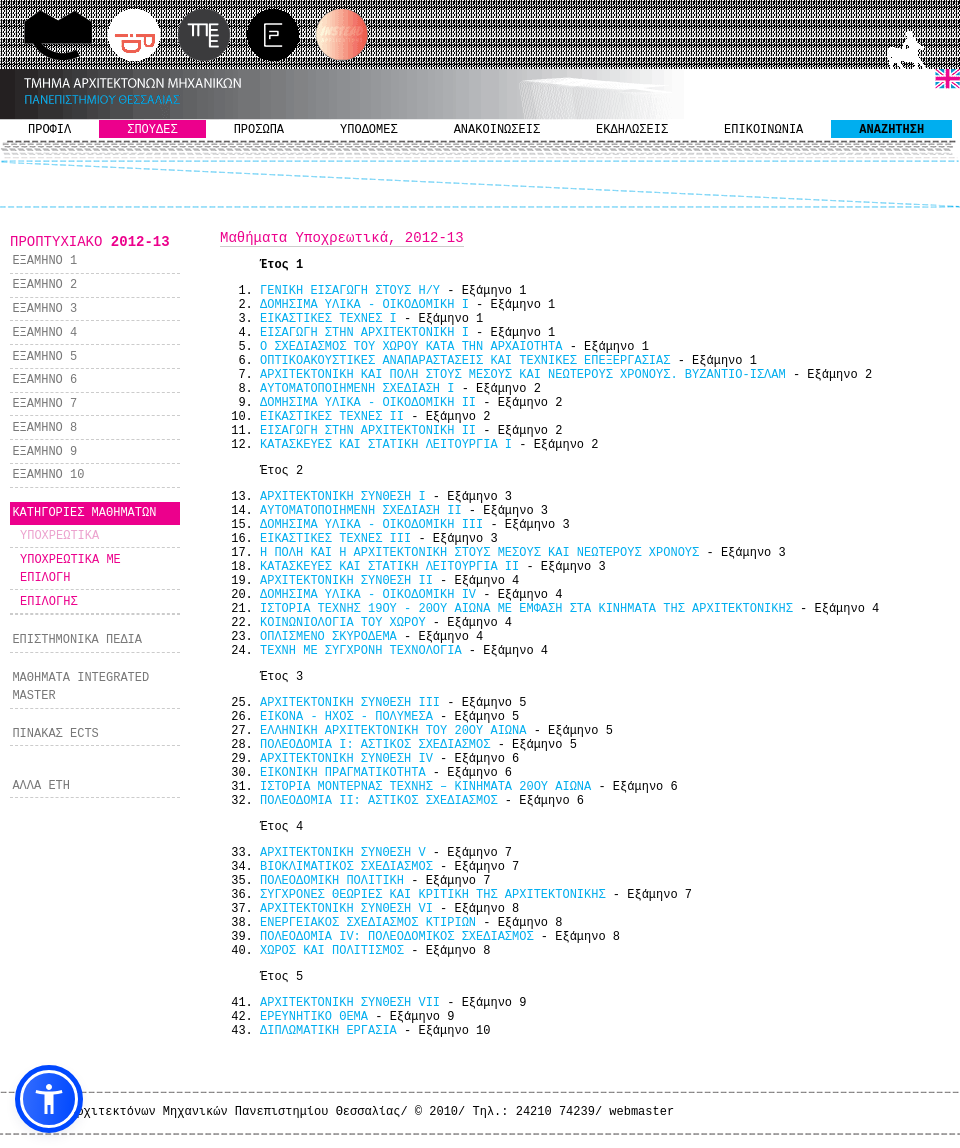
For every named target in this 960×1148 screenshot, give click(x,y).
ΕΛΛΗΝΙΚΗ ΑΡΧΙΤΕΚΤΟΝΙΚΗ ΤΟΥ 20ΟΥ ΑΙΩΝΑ (393, 731)
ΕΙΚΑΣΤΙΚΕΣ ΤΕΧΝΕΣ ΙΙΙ (335, 539)
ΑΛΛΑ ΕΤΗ (41, 786)
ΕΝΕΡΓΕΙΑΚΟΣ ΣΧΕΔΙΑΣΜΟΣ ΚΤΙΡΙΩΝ (368, 923)
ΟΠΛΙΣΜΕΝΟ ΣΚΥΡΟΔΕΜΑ (328, 637)
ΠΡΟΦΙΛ (49, 130)
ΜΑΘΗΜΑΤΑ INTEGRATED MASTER (80, 687)
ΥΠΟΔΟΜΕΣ (369, 130)
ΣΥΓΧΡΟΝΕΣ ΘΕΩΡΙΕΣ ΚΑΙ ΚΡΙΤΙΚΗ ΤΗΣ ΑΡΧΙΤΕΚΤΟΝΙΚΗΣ (433, 895)
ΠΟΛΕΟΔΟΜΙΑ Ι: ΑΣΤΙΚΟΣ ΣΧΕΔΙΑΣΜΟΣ (375, 745)
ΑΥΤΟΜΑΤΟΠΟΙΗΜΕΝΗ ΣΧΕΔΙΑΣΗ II (361, 511)
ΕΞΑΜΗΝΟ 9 (44, 452)
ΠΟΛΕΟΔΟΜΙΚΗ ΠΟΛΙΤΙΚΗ (332, 881)
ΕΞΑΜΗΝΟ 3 (44, 309)
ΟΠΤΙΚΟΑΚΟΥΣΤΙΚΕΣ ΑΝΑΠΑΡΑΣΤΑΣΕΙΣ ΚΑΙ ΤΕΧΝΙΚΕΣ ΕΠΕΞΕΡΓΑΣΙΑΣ (465, 361)
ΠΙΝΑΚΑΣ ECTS (55, 734)
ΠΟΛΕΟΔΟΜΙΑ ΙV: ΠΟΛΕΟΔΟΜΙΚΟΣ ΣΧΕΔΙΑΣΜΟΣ (397, 937)
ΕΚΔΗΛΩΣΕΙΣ (632, 130)
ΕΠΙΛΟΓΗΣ (49, 602)
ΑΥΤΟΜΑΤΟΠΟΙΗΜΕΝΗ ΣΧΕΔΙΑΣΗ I (357, 389)
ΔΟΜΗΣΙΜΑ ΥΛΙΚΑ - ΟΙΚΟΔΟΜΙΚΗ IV (368, 595)
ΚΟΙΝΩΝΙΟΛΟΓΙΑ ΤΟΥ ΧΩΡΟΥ (343, 623)
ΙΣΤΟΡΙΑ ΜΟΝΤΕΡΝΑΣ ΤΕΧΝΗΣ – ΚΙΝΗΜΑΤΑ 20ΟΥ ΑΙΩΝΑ (425, 787)
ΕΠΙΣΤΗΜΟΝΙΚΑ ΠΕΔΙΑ (77, 640)
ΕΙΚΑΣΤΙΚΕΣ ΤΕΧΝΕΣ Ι (328, 319)
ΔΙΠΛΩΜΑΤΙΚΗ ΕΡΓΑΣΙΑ (328, 1031)
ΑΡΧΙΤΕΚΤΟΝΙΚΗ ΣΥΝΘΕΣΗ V (343, 853)
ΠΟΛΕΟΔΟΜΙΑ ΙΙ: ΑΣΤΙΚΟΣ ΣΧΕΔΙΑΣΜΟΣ (379, 801)
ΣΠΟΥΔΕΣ (152, 130)
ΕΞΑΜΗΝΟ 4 (44, 333)
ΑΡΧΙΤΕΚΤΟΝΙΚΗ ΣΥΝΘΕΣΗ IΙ (346, 581)
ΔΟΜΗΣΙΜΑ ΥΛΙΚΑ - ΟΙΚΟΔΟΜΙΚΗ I (364, 305)
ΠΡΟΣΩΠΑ (259, 130)
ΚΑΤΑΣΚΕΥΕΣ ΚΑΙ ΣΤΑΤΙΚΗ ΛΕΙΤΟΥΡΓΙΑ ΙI (389, 567)
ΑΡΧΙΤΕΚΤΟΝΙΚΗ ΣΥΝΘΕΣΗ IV (346, 759)
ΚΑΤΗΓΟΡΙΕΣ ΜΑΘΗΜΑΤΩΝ (84, 513)
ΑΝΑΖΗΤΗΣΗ (891, 130)
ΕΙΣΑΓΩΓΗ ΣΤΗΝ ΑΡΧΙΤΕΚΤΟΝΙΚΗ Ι (364, 333)
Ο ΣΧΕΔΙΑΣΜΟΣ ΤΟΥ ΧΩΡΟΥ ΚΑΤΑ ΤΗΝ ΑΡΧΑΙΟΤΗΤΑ (411, 347)
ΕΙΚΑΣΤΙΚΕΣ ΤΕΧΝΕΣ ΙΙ (332, 417)
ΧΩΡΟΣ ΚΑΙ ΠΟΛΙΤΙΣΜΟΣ (332, 951)
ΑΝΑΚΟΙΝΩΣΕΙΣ (497, 130)
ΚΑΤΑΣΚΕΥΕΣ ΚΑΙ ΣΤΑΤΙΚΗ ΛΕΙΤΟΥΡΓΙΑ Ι (386, 445)
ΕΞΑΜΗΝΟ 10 (48, 475)
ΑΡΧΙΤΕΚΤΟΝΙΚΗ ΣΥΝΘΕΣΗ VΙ (346, 909)
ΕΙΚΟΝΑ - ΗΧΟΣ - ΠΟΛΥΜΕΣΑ (346, 717)
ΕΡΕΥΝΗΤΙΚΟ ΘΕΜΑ (314, 1017)
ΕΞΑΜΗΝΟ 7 (44, 404)
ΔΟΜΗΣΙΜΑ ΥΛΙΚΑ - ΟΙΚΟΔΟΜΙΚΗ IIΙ (371, 525)
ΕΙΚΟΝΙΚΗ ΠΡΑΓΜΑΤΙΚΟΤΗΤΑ (343, 773)
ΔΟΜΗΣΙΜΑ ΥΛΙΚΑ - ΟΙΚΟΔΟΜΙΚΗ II (368, 403)
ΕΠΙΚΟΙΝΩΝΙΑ (763, 130)
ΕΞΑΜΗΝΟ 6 (44, 380)
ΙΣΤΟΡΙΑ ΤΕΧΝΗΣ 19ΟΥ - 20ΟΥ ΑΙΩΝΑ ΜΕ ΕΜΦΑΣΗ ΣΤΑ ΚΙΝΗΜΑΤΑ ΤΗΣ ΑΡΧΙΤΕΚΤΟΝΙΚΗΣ (526, 609)
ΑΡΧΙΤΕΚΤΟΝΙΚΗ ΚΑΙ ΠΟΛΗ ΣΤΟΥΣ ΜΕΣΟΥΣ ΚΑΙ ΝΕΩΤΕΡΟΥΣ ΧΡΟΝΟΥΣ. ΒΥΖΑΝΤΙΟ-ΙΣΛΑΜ (523, 375)
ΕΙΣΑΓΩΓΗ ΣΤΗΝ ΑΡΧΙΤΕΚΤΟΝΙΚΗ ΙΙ (368, 431)
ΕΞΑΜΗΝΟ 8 (44, 428)
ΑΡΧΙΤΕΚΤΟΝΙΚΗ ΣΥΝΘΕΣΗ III (350, 703)
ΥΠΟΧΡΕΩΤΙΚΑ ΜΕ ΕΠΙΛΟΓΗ (70, 569)
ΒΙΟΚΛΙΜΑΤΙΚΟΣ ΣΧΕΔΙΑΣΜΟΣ (346, 867)
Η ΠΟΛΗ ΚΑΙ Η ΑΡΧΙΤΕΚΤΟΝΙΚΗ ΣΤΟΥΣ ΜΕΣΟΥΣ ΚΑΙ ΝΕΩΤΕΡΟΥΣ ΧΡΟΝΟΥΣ (479, 553)
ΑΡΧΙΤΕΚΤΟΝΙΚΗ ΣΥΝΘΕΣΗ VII (350, 1003)
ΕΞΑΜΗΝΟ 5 (44, 357)
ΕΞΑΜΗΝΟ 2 (44, 285)
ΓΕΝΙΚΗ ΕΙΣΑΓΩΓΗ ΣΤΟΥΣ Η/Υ (350, 291)
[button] (49, 1099)
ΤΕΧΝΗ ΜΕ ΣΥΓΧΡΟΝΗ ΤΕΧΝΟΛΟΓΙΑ (361, 651)
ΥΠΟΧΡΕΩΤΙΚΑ (59, 536)
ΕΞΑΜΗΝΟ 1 (44, 261)
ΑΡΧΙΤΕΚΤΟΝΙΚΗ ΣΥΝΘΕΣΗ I (343, 497)
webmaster (641, 1112)
